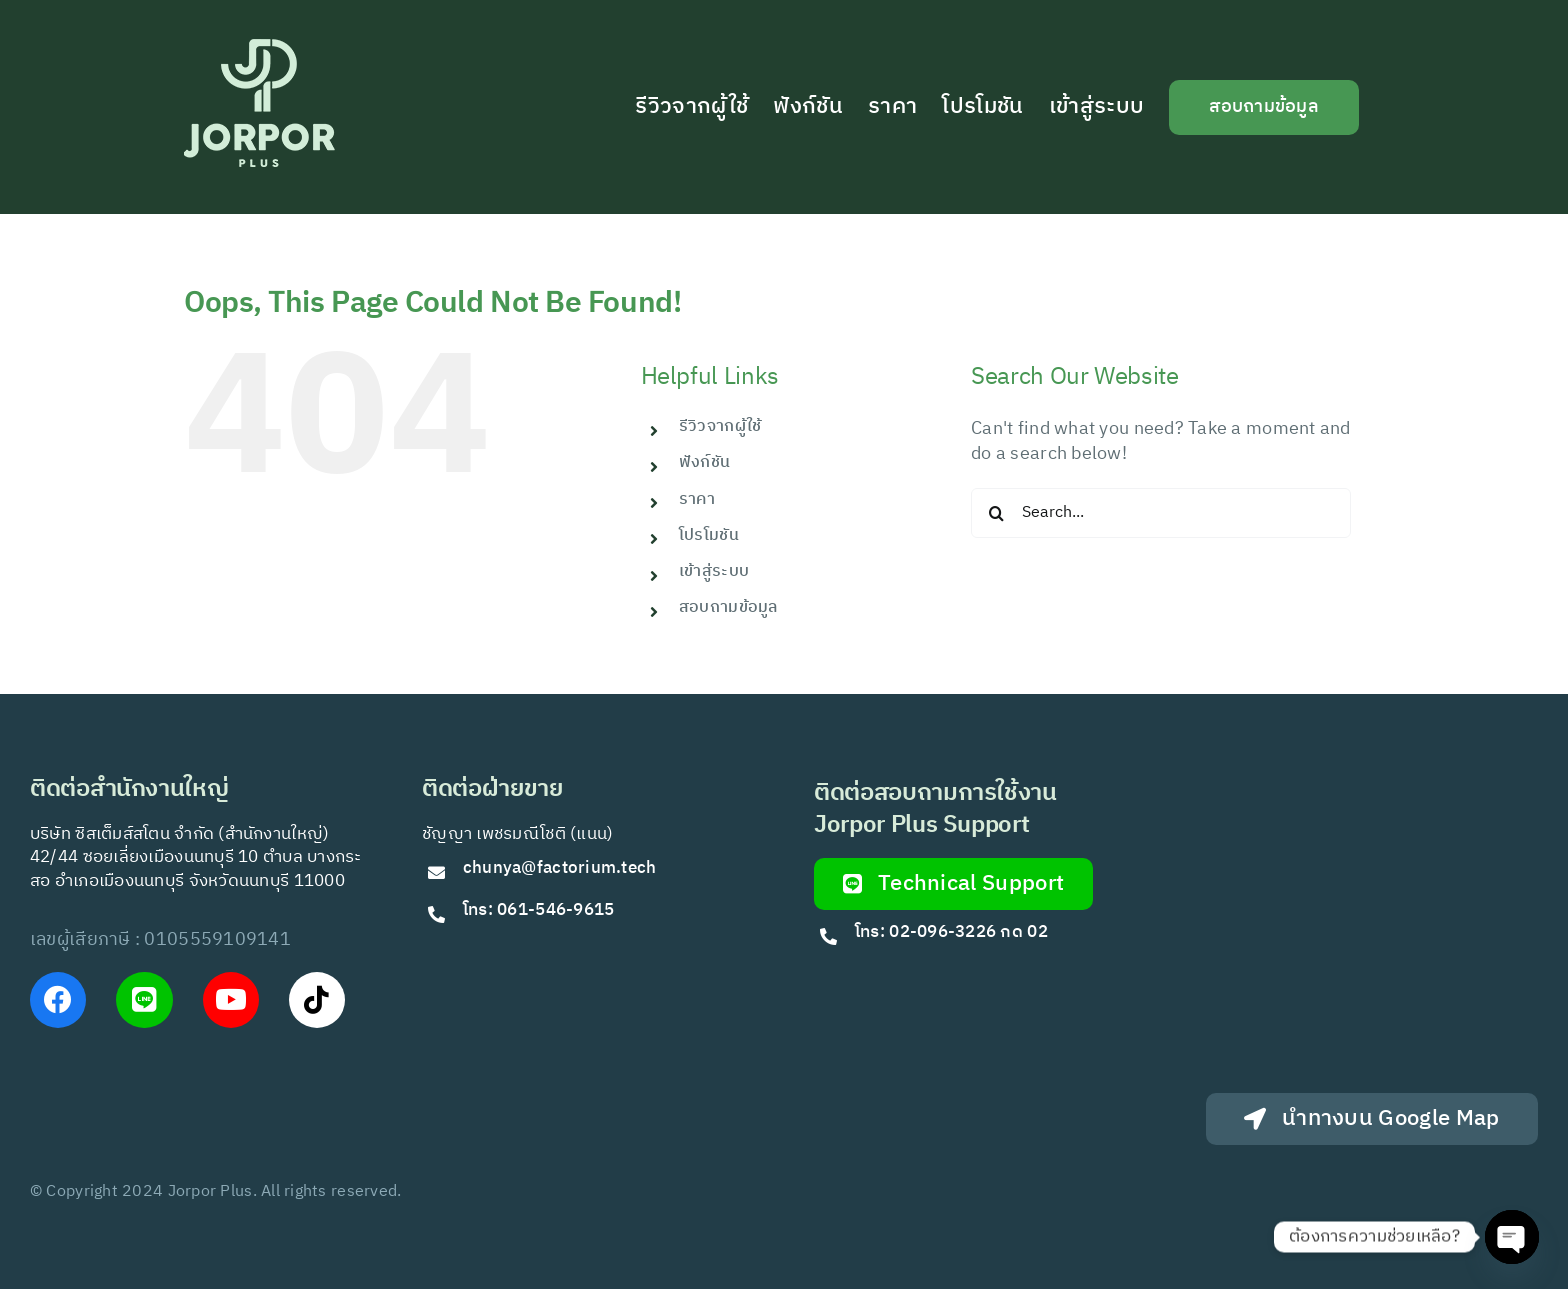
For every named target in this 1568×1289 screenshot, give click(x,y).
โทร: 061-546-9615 (539, 910)
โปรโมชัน (709, 535)
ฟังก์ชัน (704, 462)
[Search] (996, 513)
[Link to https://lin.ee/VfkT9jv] (144, 1000)
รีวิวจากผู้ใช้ (720, 426)
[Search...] (1161, 513)
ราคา (697, 499)
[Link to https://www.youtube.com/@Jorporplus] (231, 1000)
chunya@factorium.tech (562, 868)
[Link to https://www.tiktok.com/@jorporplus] (317, 1000)
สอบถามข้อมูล (728, 607)
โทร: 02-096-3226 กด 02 (951, 932)
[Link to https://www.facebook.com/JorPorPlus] (58, 1000)
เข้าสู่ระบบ (714, 571)
